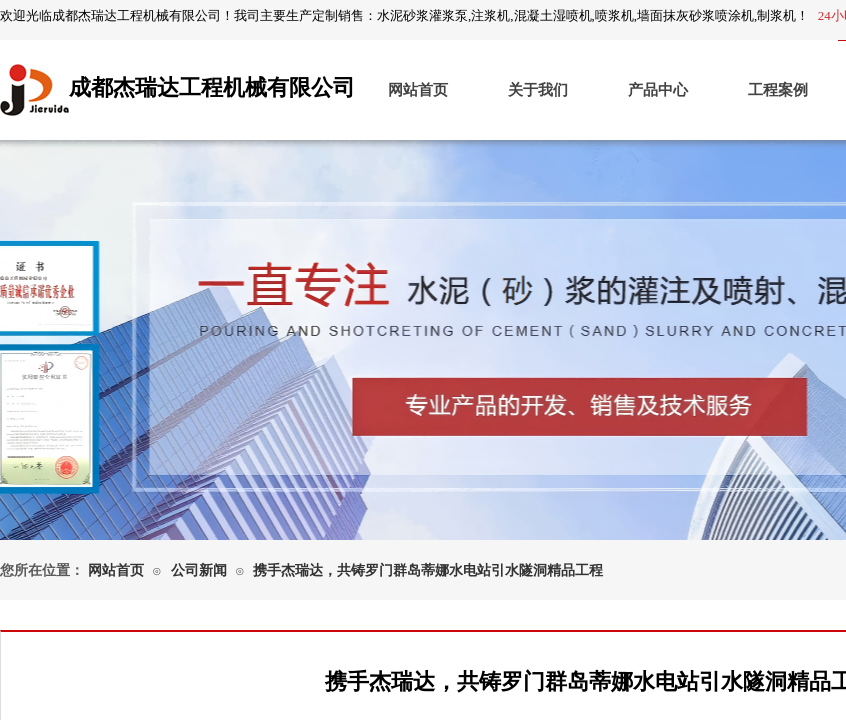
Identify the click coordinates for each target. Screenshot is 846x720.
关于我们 (538, 90)
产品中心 (658, 90)
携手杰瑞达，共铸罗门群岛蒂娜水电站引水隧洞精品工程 (428, 570)
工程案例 (778, 90)
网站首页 (418, 90)
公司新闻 (199, 570)
